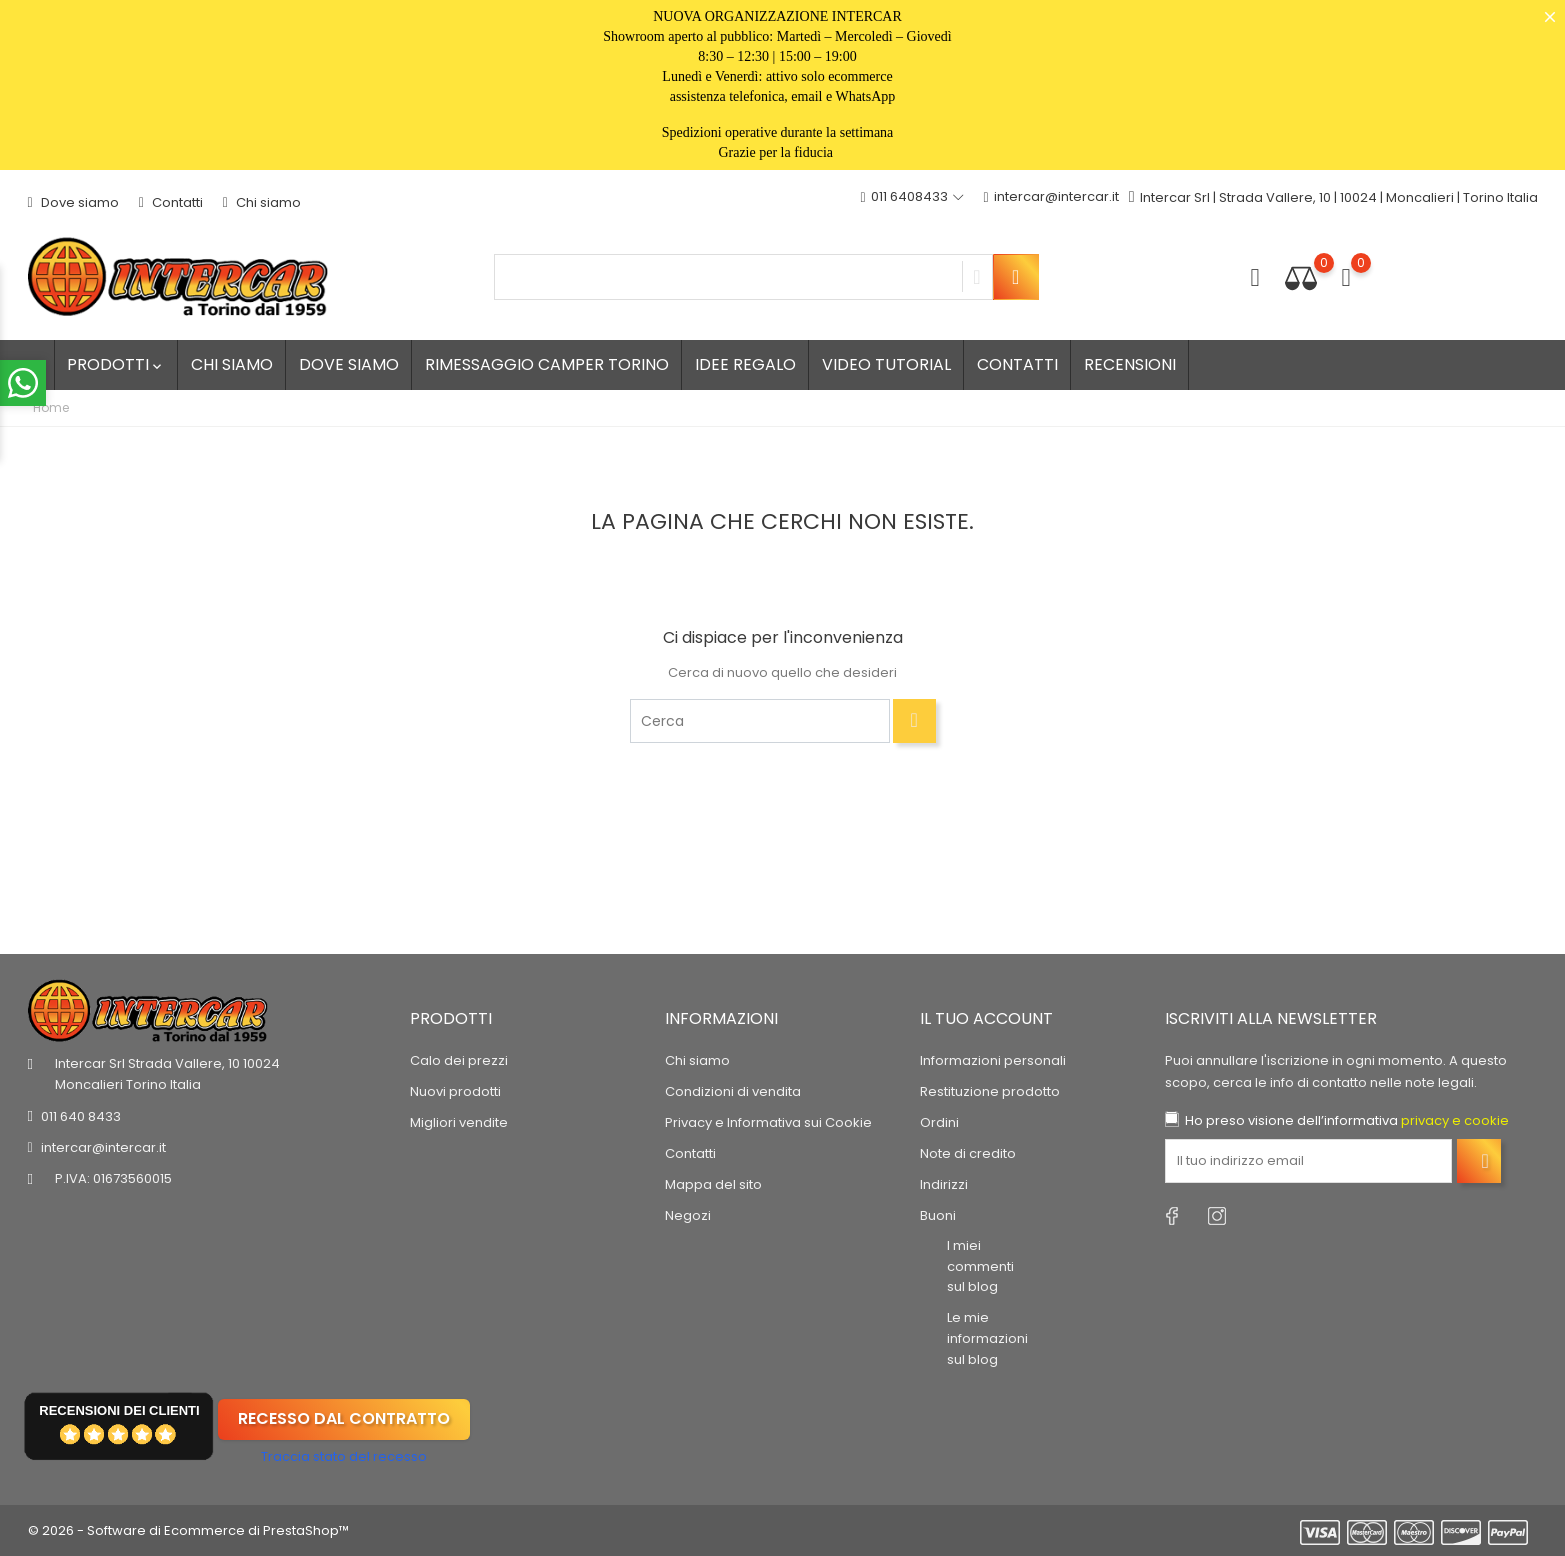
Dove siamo (73, 202)
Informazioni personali (993, 1060)
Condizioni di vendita (733, 1091)
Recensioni (1130, 364)
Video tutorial (886, 364)
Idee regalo (745, 364)
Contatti (171, 202)
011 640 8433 (81, 1116)
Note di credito (968, 1153)
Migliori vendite (459, 1122)
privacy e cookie (1455, 1120)
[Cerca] (760, 721)
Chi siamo (262, 202)
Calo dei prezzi (459, 1060)
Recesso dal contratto (344, 1418)
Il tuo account (986, 1017)
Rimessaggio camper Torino (547, 364)
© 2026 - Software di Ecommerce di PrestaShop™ (188, 1530)
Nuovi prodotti (455, 1091)
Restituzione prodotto (990, 1091)
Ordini (939, 1122)
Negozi (688, 1215)
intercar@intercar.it (1051, 197)
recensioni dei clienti (119, 1409)
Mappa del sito (713, 1184)
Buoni (938, 1215)
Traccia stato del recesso (344, 1456)
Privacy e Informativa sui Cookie (768, 1122)
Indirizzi (944, 1184)
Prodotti (116, 364)
